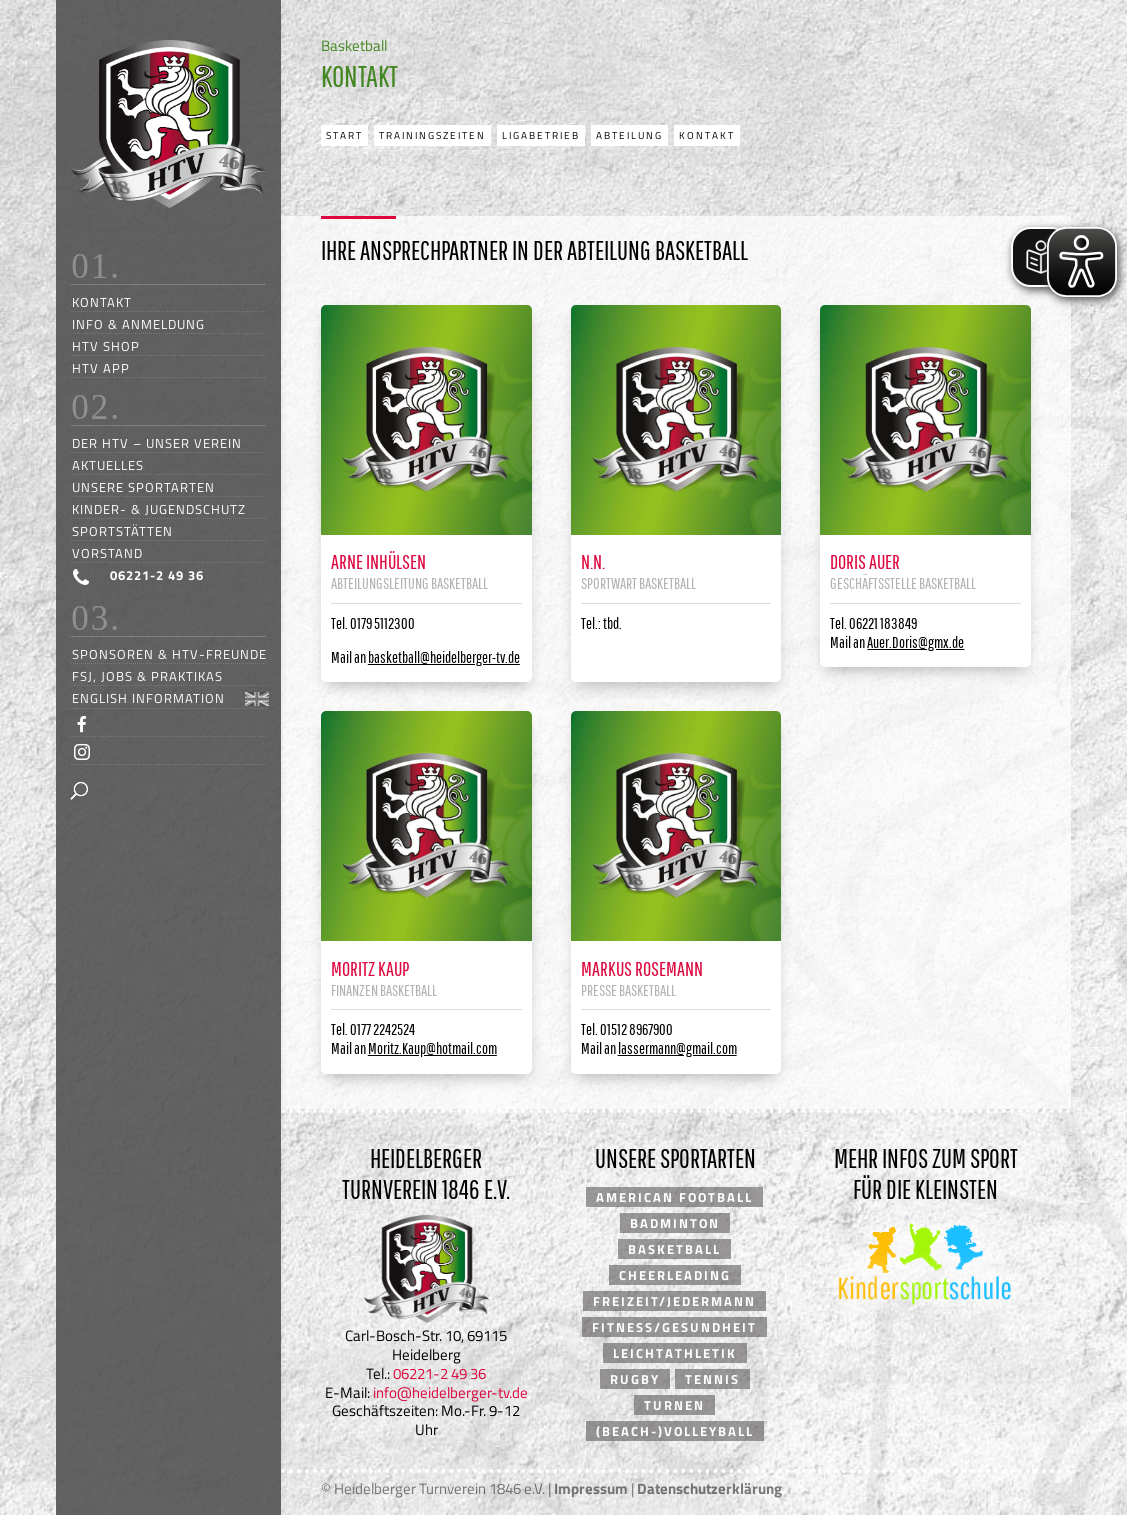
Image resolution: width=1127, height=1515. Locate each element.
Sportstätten (122, 530)
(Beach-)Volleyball (675, 1431)
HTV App (101, 367)
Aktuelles (108, 464)
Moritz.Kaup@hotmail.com (432, 1048)
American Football (674, 1197)
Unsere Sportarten (143, 486)
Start (344, 135)
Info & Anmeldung (138, 323)
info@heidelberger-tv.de (450, 1392)
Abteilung (629, 135)
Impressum (591, 1488)
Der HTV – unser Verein (157, 442)
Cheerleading (675, 1275)
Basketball (674, 1249)
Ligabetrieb (541, 135)
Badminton (675, 1223)
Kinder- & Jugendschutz (159, 508)
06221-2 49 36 (439, 1373)
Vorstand (107, 552)
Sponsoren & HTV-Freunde (169, 653)
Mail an (425, 657)
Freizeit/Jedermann (674, 1301)
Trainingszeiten (432, 135)
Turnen (674, 1405)
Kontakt (102, 301)
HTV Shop (106, 345)
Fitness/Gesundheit (674, 1327)
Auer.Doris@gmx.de (915, 642)
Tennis (712, 1379)
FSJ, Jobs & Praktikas (147, 675)
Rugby (635, 1379)
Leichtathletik (675, 1353)
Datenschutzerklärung (709, 1488)
